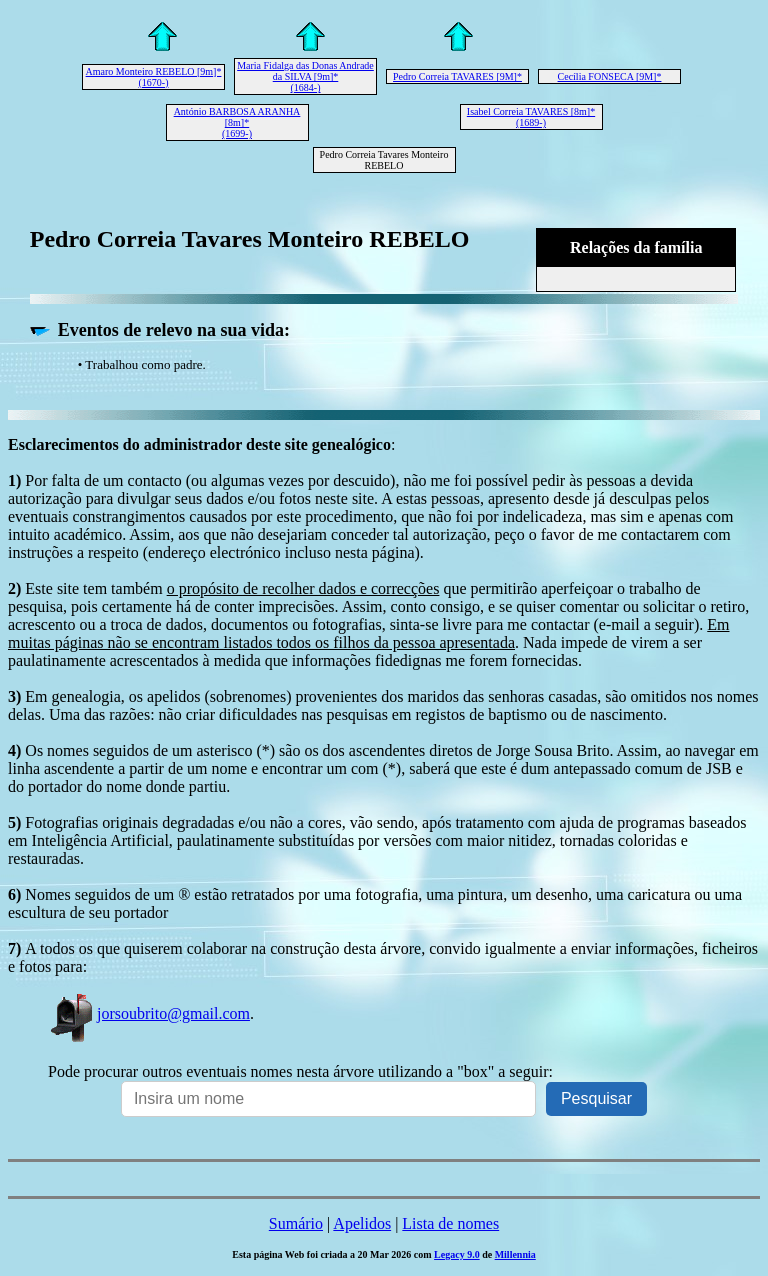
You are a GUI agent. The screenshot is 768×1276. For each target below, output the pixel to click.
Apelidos (362, 1223)
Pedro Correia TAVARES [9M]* (457, 76)
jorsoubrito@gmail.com (149, 1013)
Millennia (515, 1254)
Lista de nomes (450, 1223)
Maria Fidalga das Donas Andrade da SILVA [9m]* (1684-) (305, 76)
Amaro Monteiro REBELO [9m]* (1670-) (154, 77)
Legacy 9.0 (457, 1254)
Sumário (296, 1223)
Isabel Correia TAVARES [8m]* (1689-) (531, 117)
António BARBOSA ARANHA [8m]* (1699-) (237, 122)
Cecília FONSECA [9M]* (610, 76)
